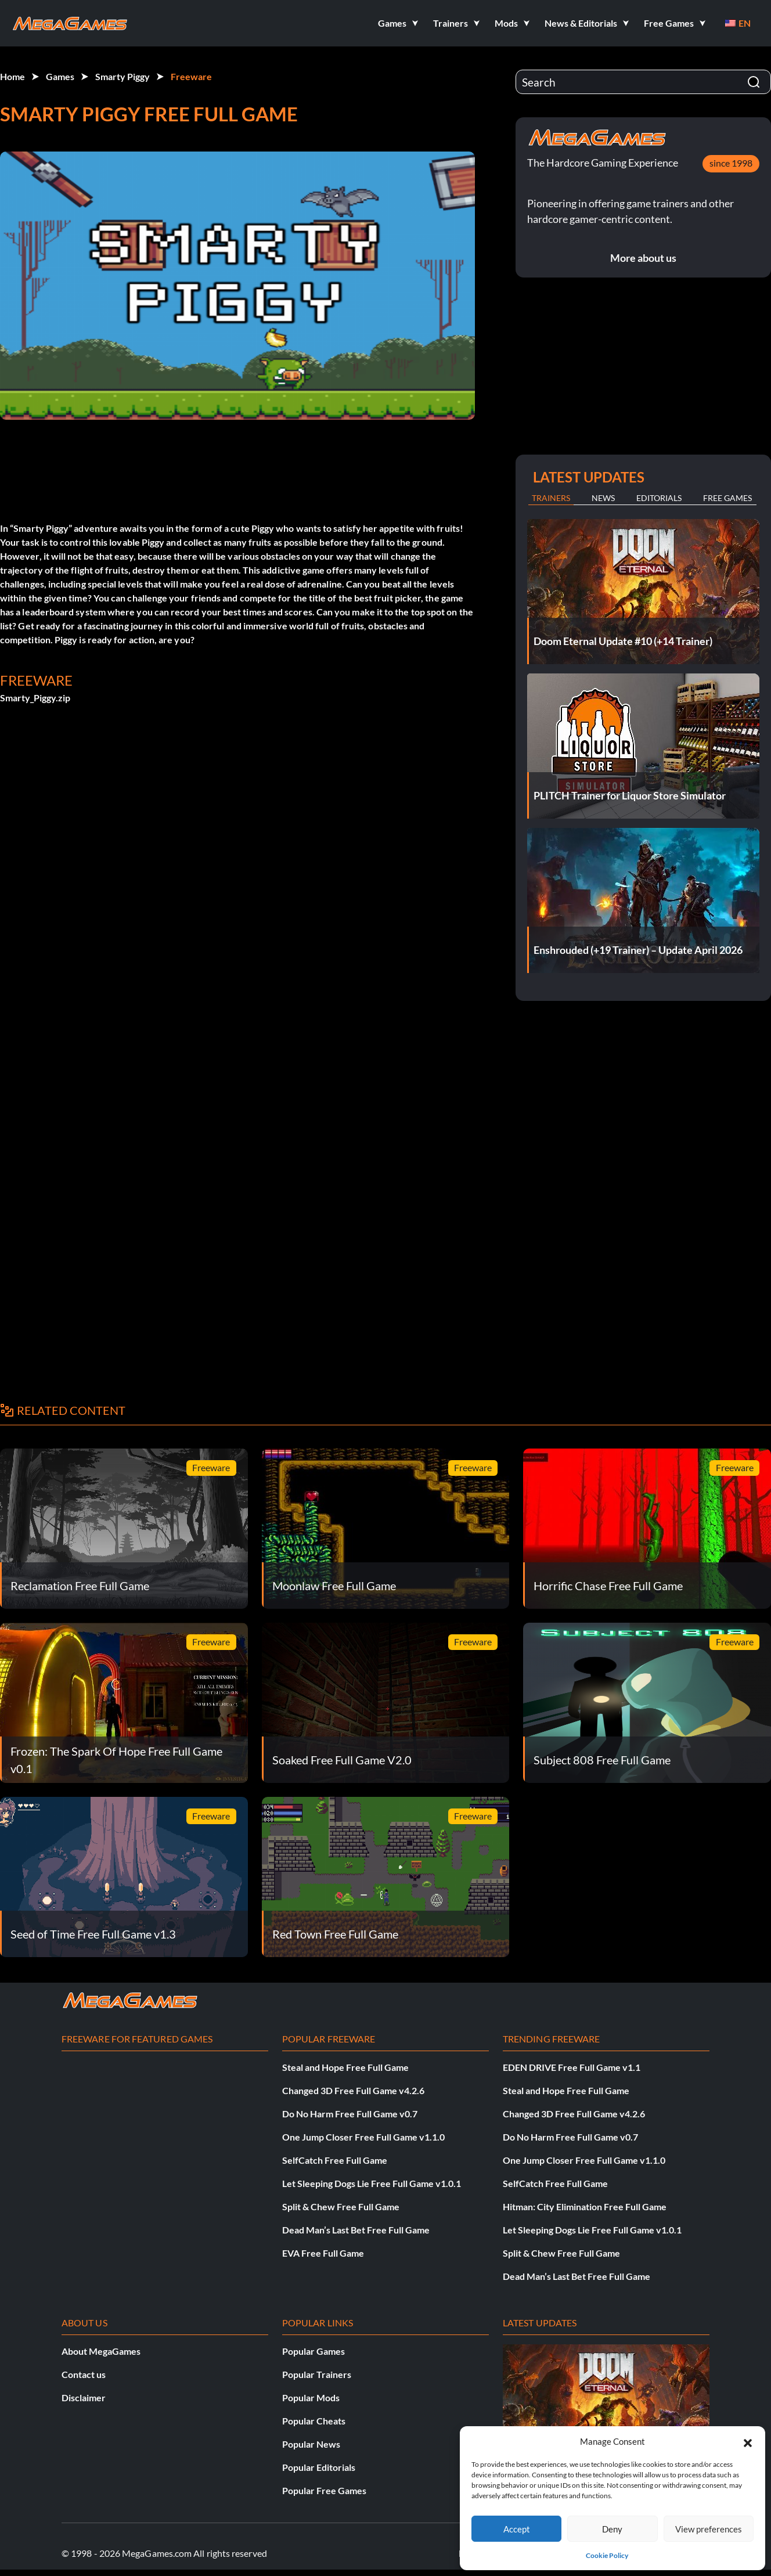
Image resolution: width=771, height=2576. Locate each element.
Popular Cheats (313, 2420)
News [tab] (603, 498)
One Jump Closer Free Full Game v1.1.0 (363, 2136)
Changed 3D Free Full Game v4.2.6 (353, 2090)
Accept (516, 2529)
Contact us (84, 2374)
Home (12, 76)
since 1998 (730, 162)
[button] (748, 2441)
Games (60, 76)
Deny (612, 2529)
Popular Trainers (316, 2374)
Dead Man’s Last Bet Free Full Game (356, 2229)
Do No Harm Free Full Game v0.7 (349, 2113)
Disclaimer (84, 2397)
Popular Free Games (324, 2490)
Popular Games (313, 2351)
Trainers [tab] (551, 498)
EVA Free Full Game (323, 2252)
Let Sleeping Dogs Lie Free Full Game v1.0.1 (371, 2183)
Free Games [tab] (727, 498)
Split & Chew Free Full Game (340, 2206)
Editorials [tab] (659, 498)
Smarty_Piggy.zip (35, 697)
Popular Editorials (318, 2467)
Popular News (311, 2443)
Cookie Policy (607, 2555)
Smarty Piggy (122, 76)
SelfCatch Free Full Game (334, 2160)
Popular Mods (311, 2397)
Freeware (191, 76)
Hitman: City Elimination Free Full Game (584, 2206)
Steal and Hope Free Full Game (345, 2067)
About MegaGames (101, 2351)
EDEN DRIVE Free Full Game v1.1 (571, 2067)
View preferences (708, 2529)
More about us (643, 257)
